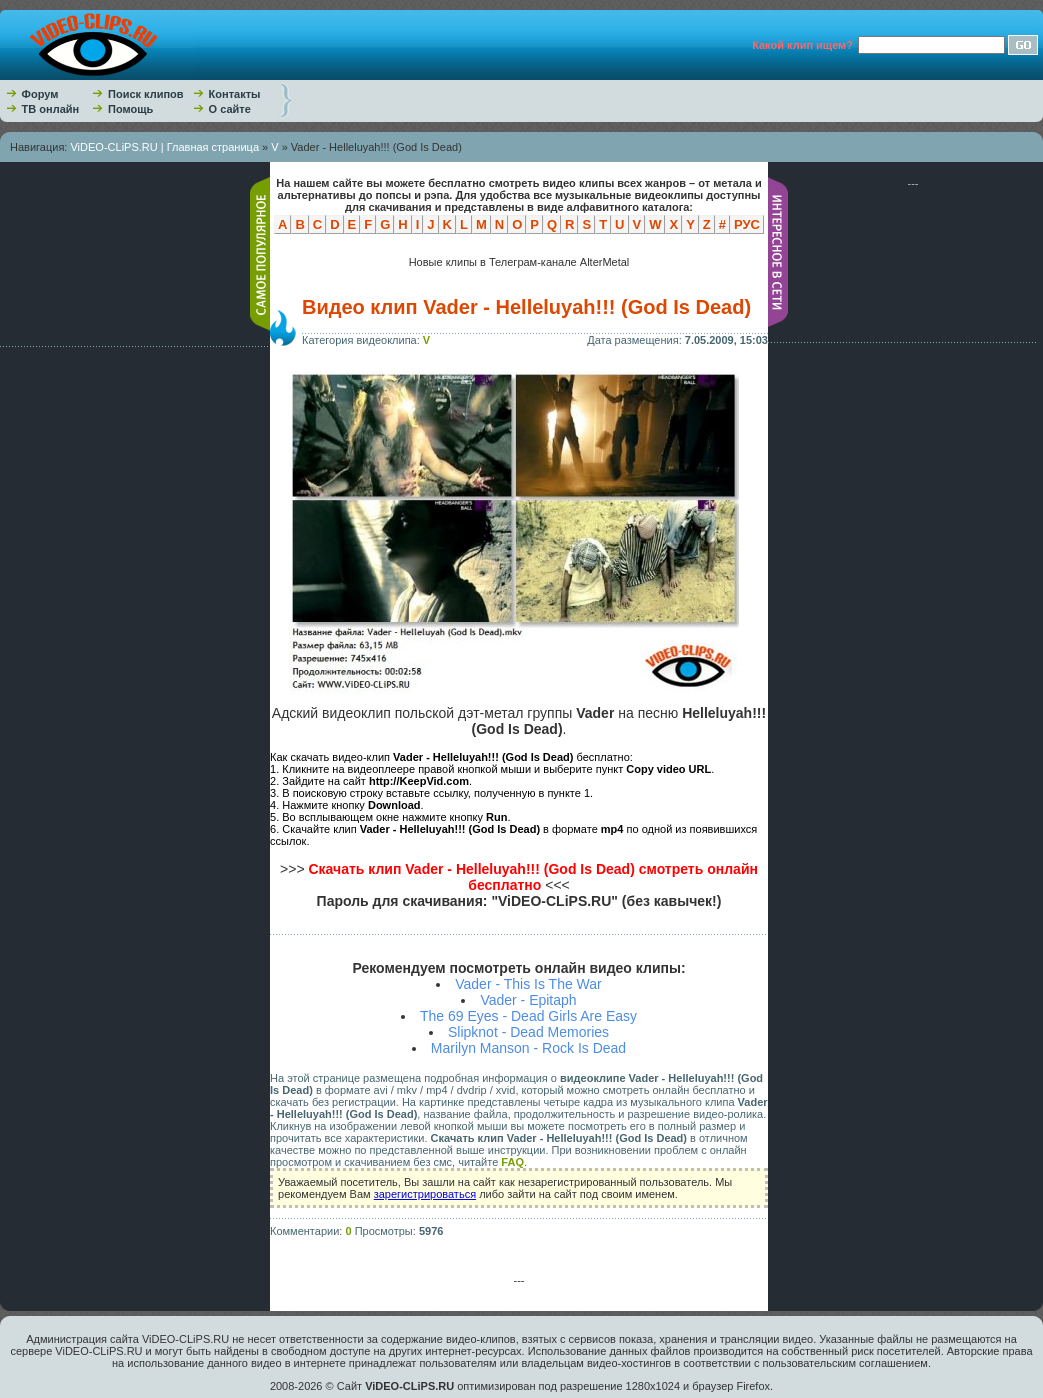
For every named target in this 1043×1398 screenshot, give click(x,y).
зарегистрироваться (425, 1194)
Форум (40, 94)
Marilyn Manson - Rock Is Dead (528, 1048)
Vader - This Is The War (528, 984)
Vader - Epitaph (528, 1000)
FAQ (512, 1162)
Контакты (235, 94)
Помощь (130, 109)
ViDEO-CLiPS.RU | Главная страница (164, 147)
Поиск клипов (146, 94)
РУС (747, 224)
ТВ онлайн (51, 109)
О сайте (230, 109)
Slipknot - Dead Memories (528, 1032)
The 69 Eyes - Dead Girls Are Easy (528, 1016)
